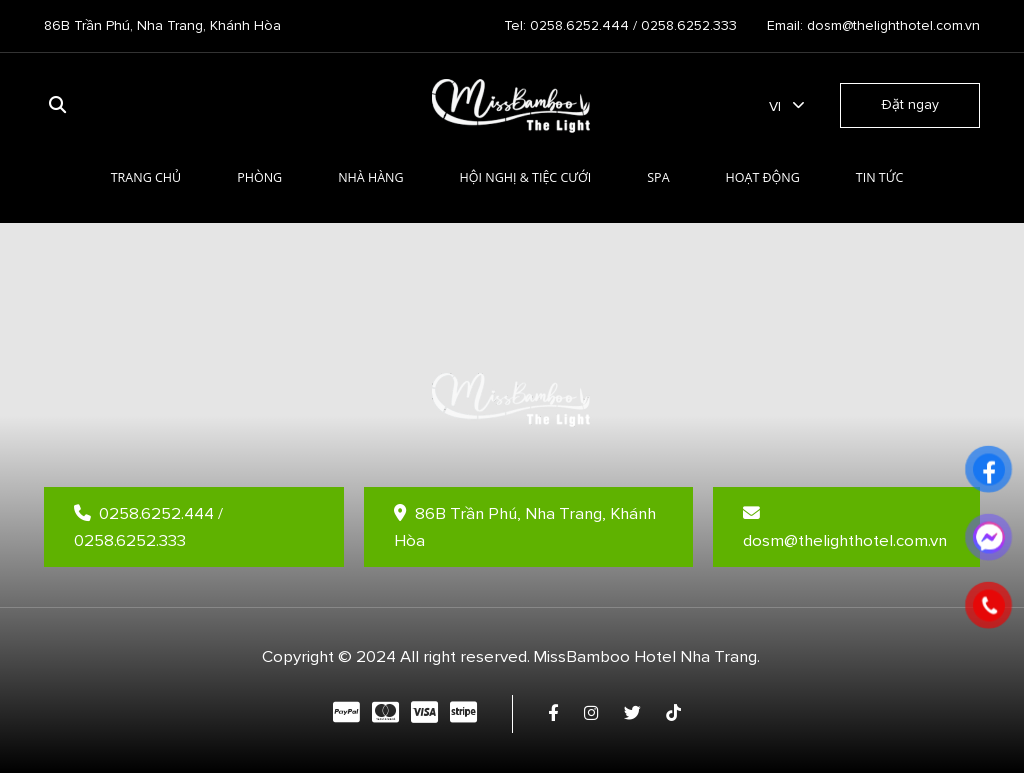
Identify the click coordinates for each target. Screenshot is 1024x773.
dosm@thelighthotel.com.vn (845, 528)
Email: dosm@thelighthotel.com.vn (873, 25)
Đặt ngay (910, 104)
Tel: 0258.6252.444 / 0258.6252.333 (620, 25)
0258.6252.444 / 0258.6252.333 (148, 527)
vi (775, 106)
